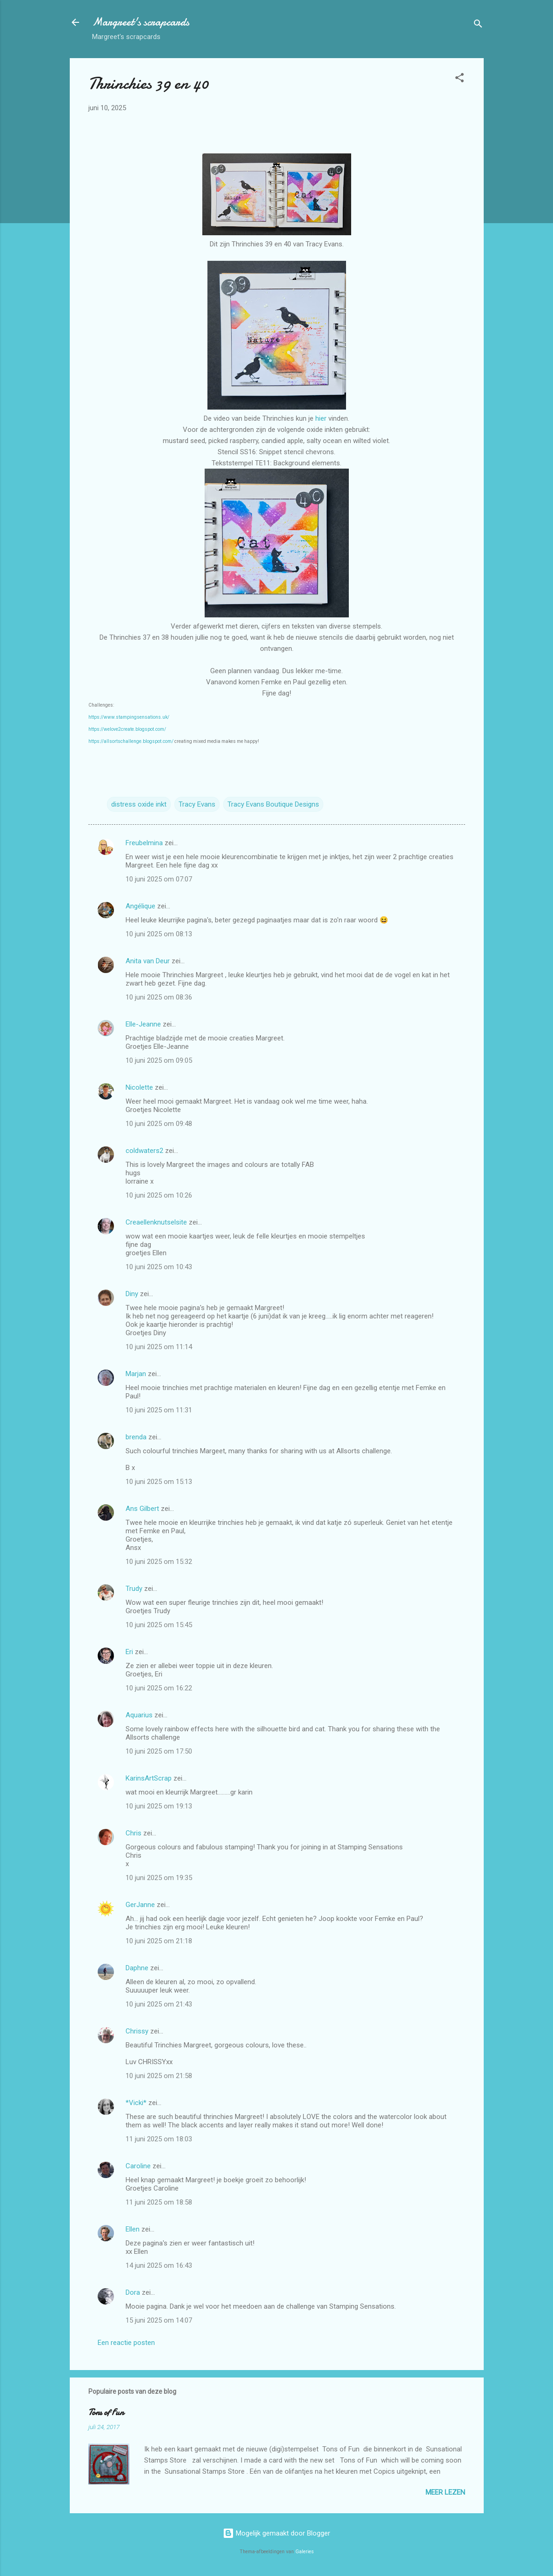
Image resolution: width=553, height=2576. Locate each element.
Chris (133, 1833)
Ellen (133, 2229)
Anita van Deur (148, 961)
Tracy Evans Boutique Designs (273, 804)
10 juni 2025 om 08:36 (159, 997)
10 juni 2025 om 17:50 (159, 1751)
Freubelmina (144, 843)
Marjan (137, 1374)
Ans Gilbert (143, 1508)
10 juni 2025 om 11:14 (159, 1347)
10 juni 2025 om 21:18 (159, 1941)
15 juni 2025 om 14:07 (159, 2320)
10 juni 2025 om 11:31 (159, 1410)
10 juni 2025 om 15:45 (159, 1625)
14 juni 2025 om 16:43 (159, 2265)
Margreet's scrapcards (140, 22)
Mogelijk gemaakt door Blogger (276, 2533)
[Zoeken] (478, 25)
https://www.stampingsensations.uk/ (128, 717)
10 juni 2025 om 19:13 (159, 1806)
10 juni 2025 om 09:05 (159, 1060)
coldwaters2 (144, 1150)
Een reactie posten (126, 2342)
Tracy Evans (197, 804)
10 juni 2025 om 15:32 (159, 1561)
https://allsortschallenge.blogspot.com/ (130, 741)
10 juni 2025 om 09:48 (159, 1123)
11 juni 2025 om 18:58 (159, 2202)
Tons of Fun (106, 2412)
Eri (130, 1652)
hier (321, 418)
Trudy (134, 1588)
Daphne (137, 1968)
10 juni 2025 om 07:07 (159, 879)
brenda (136, 1437)
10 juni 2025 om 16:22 (159, 1688)
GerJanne (140, 1905)
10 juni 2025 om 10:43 (159, 1267)
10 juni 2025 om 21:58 (159, 2076)
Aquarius (139, 1715)
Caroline (138, 2166)
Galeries (304, 2552)
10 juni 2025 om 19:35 (159, 1878)
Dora (133, 2292)
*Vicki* (136, 2103)
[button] (459, 79)
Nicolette (139, 1087)
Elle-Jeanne (143, 1024)
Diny (132, 1294)
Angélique (141, 906)
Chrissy (137, 2031)
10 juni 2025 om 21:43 (159, 2004)
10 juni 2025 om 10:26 (159, 1195)
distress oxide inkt (139, 804)
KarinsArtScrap (149, 1778)
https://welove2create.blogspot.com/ (127, 729)
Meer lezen (445, 2492)
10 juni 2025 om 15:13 (159, 1481)
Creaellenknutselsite (156, 1222)
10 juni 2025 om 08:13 (159, 934)
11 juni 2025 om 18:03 (159, 2139)
